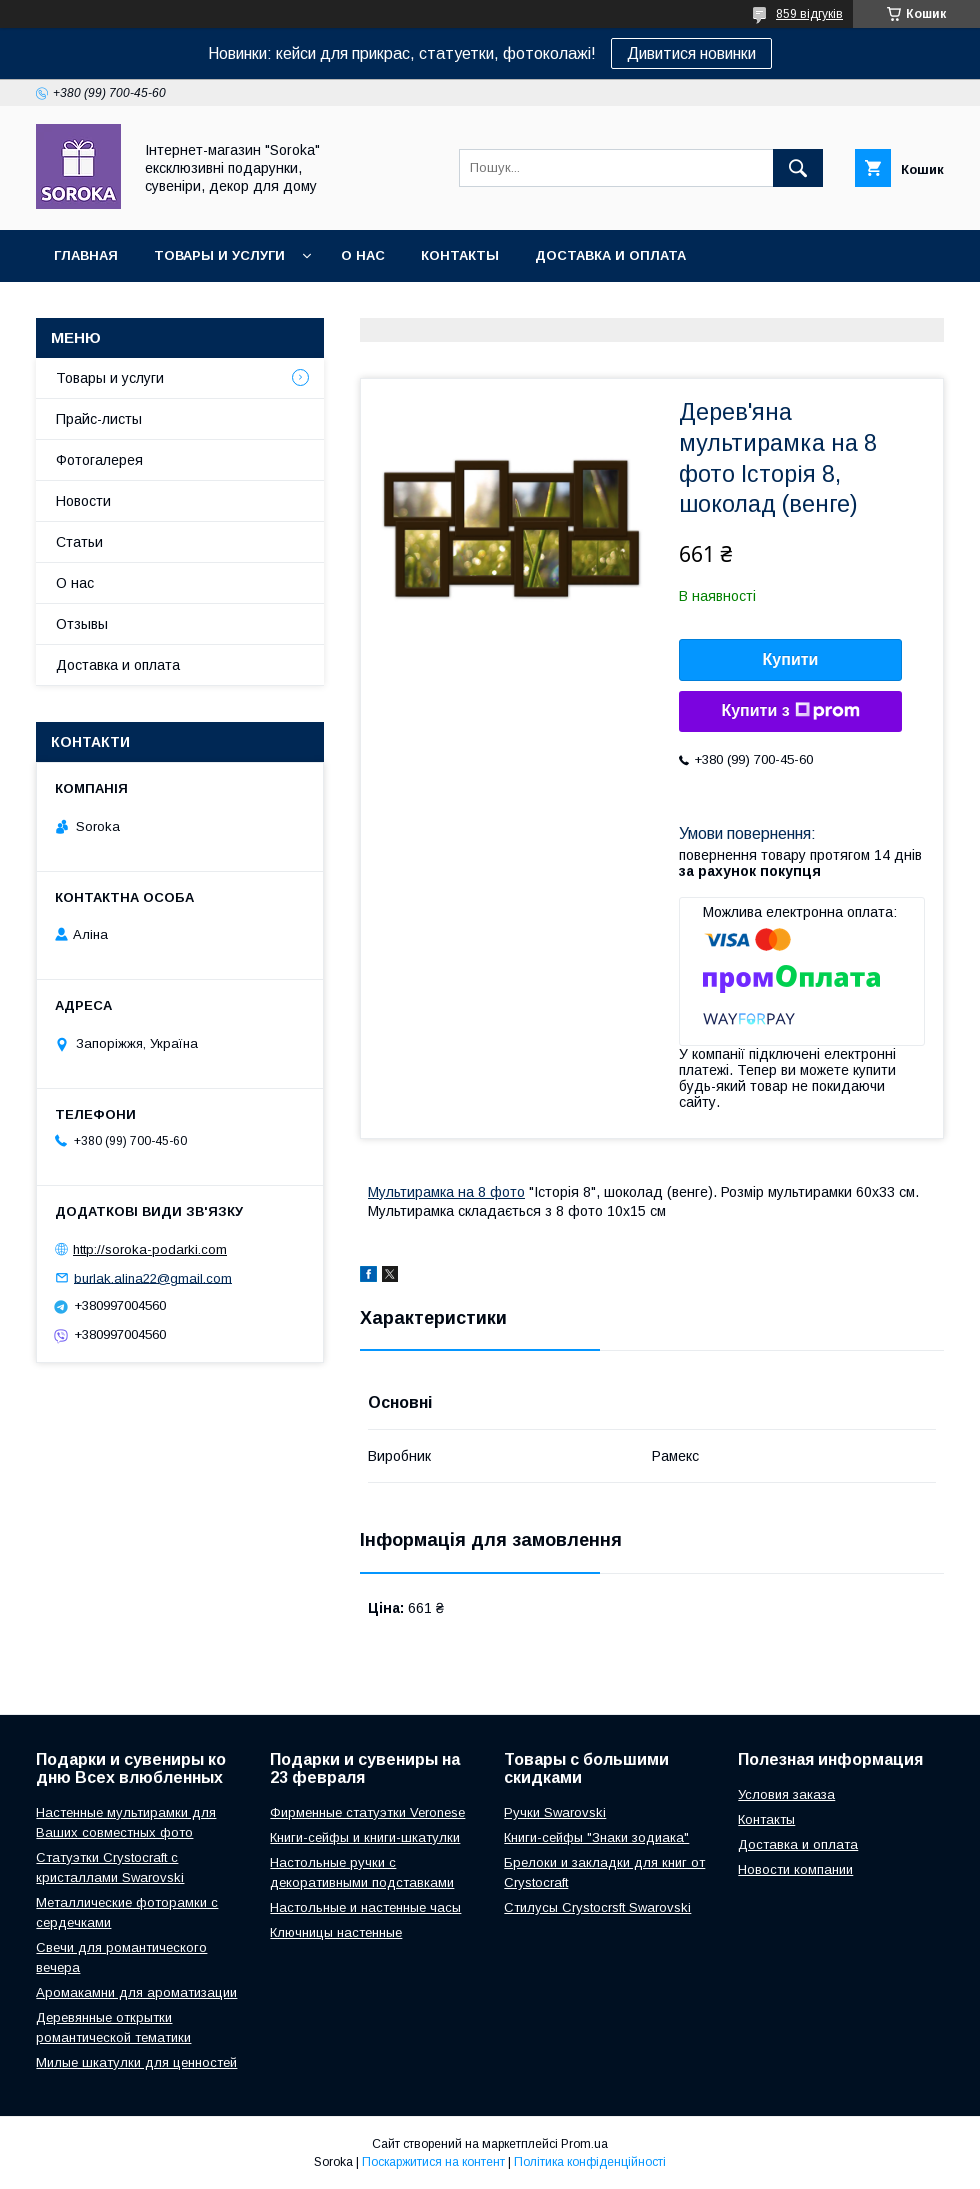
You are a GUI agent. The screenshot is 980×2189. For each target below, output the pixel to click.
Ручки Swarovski (555, 1812)
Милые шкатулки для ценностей (136, 2062)
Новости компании (795, 1869)
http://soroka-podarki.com (150, 1249)
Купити (791, 659)
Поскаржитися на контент (433, 2162)
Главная (86, 255)
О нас (363, 255)
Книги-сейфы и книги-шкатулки (365, 1837)
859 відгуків (809, 14)
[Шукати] (798, 168)
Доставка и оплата (610, 255)
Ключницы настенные (336, 1932)
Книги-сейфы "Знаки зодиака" (596, 1837)
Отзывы (82, 624)
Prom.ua (584, 2144)
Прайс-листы (99, 419)
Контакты (460, 255)
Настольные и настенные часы (365, 1907)
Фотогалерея (99, 460)
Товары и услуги (219, 255)
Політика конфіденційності (590, 2162)
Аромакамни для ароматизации (136, 1992)
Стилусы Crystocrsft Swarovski (597, 1907)
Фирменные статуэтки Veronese (367, 1812)
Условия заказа (786, 1794)
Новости (83, 501)
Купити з (790, 711)
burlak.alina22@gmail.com (153, 1277)
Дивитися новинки (691, 53)
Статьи (79, 542)
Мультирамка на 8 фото (446, 1192)
